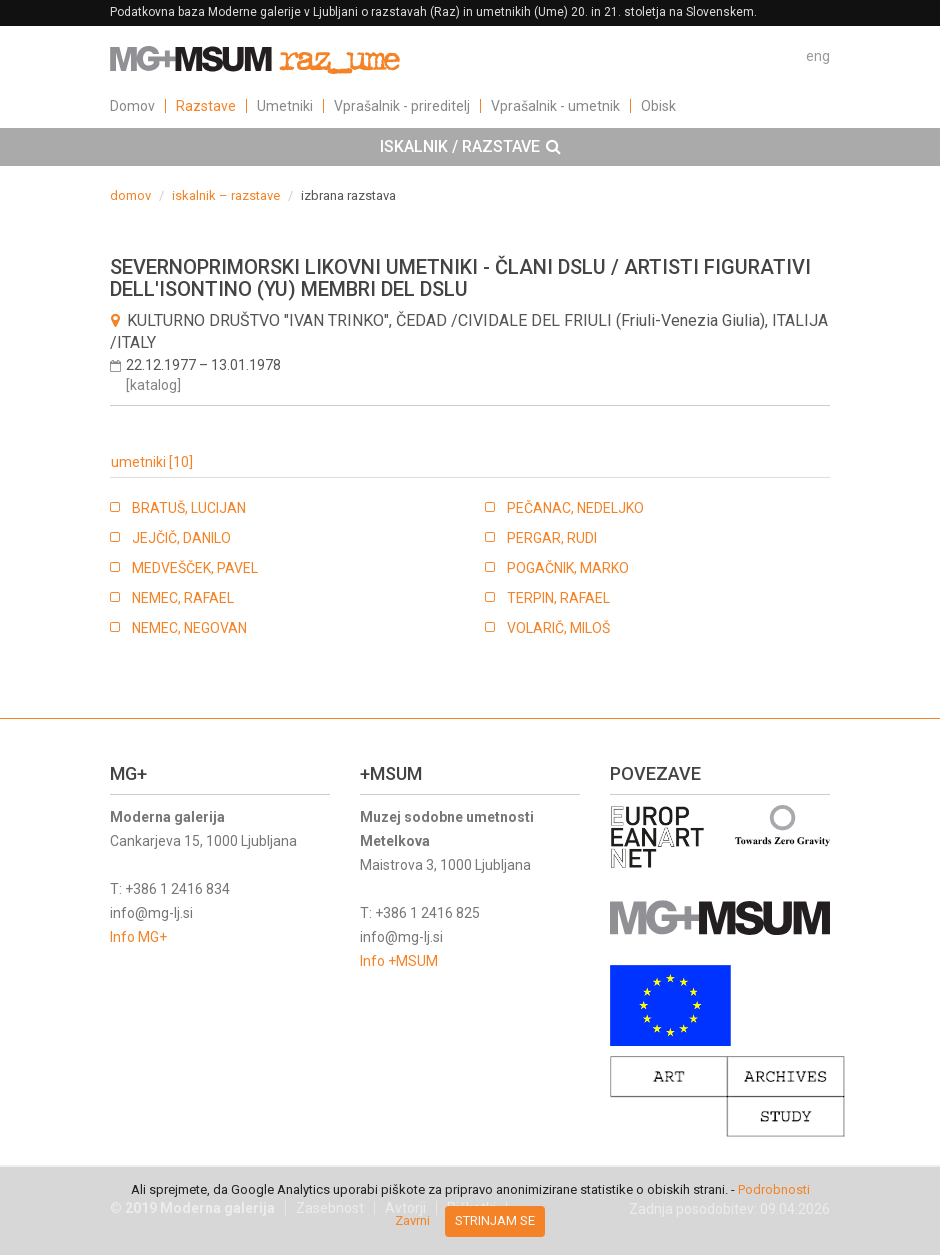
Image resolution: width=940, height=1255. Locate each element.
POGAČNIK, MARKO (568, 568)
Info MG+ (138, 937)
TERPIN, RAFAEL (558, 598)
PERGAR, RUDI (552, 538)
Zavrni (412, 1220)
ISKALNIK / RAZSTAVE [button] (470, 147)
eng (818, 56)
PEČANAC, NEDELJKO (575, 508)
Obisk (658, 106)
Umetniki (285, 106)
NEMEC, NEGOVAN (189, 628)
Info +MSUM (399, 961)
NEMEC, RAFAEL (183, 598)
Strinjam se (495, 1220)
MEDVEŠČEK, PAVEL (195, 568)
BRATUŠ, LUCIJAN (189, 508)
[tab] (470, 147)
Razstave (206, 106)
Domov (132, 106)
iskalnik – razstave (226, 195)
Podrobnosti (774, 1189)
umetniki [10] (152, 462)
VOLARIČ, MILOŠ (558, 628)
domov (130, 195)
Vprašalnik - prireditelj (402, 106)
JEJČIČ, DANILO (181, 538)
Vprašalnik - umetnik (555, 106)
